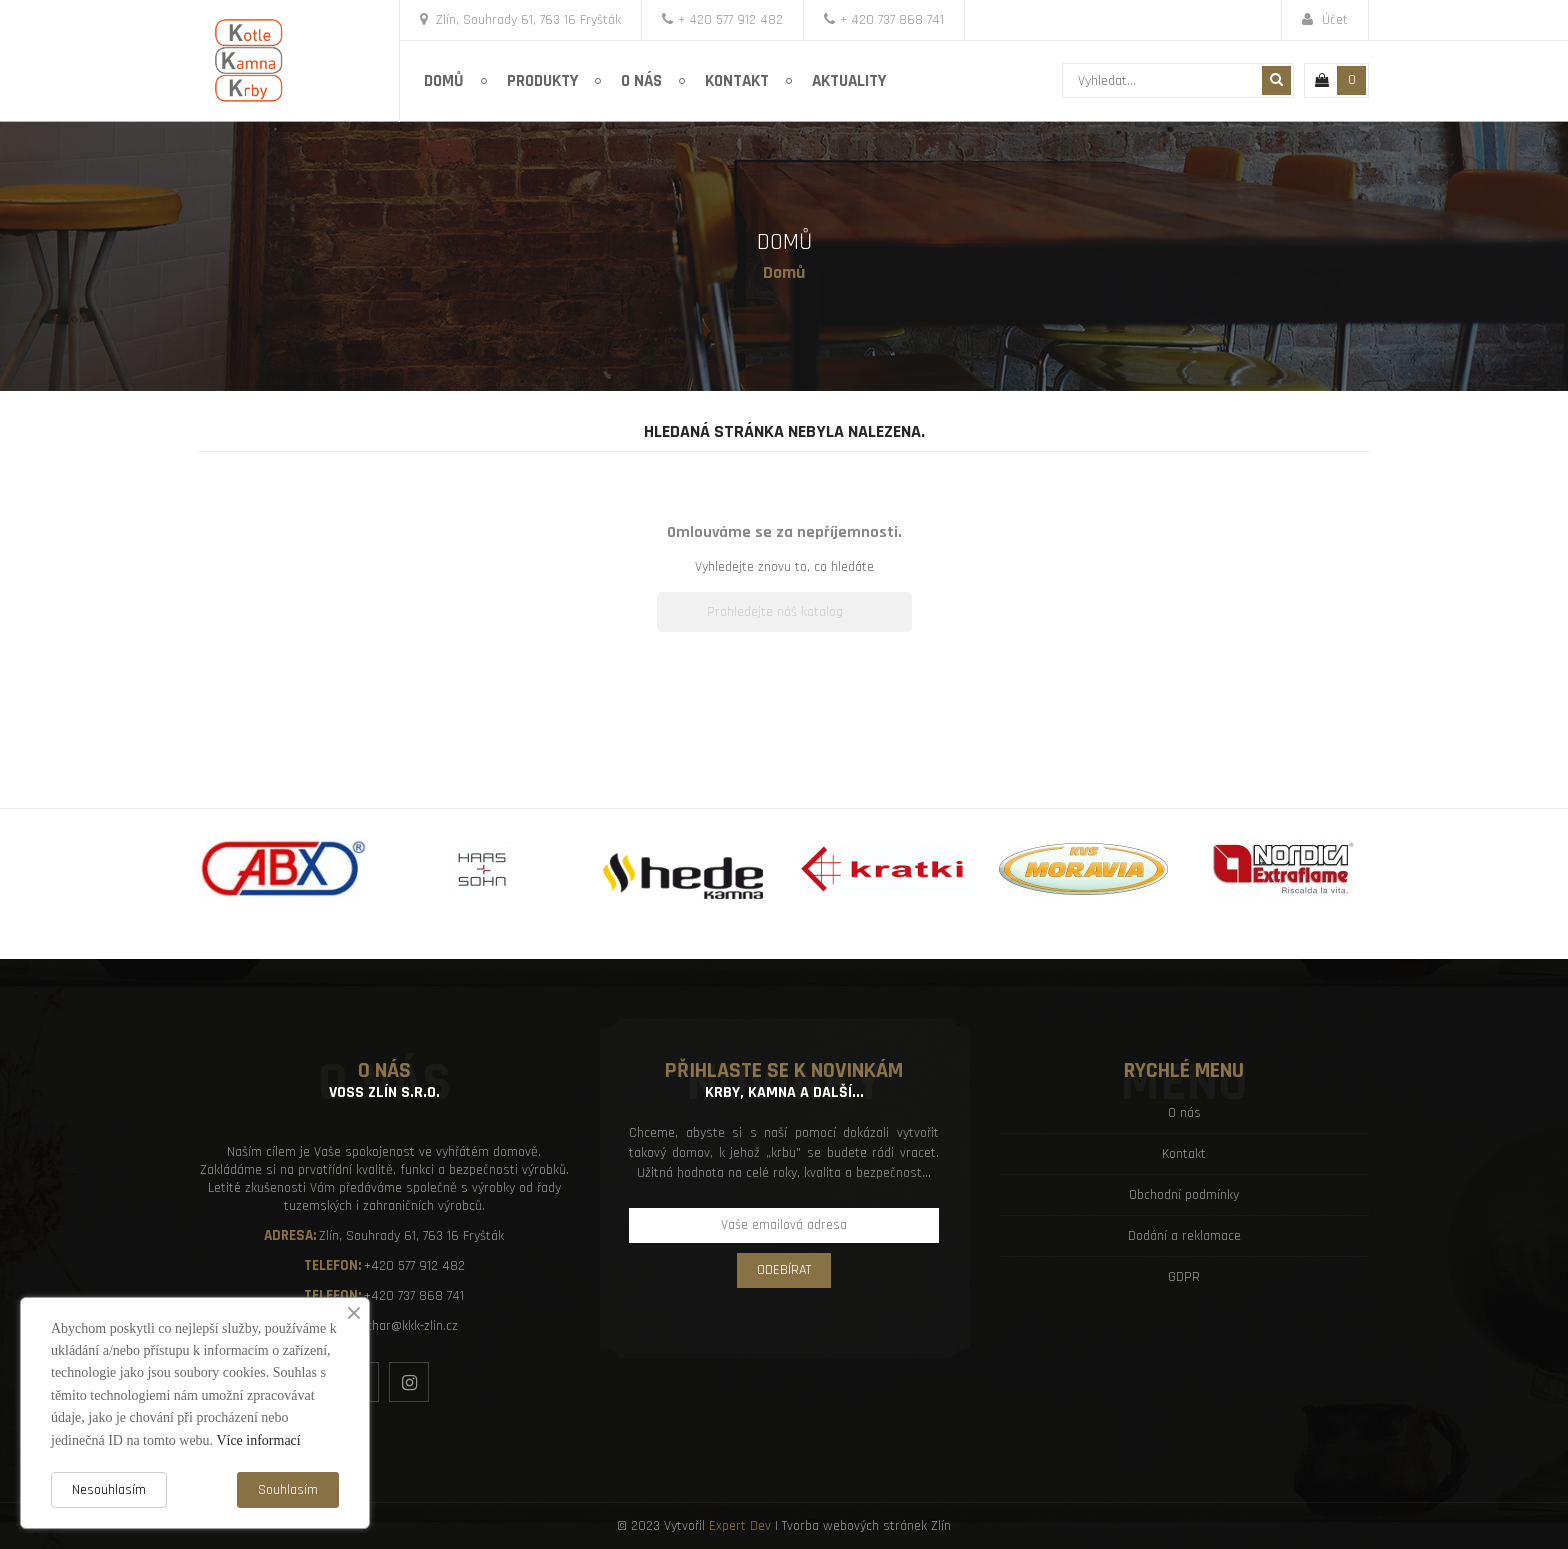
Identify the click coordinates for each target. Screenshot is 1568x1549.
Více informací (258, 1440)
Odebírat (784, 1270)
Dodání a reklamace (1184, 1236)
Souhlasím (288, 1490)
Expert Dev (740, 1526)
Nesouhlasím (109, 1490)
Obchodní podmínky (1184, 1195)
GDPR (1184, 1277)
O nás (1184, 1113)
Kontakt (1184, 1154)
